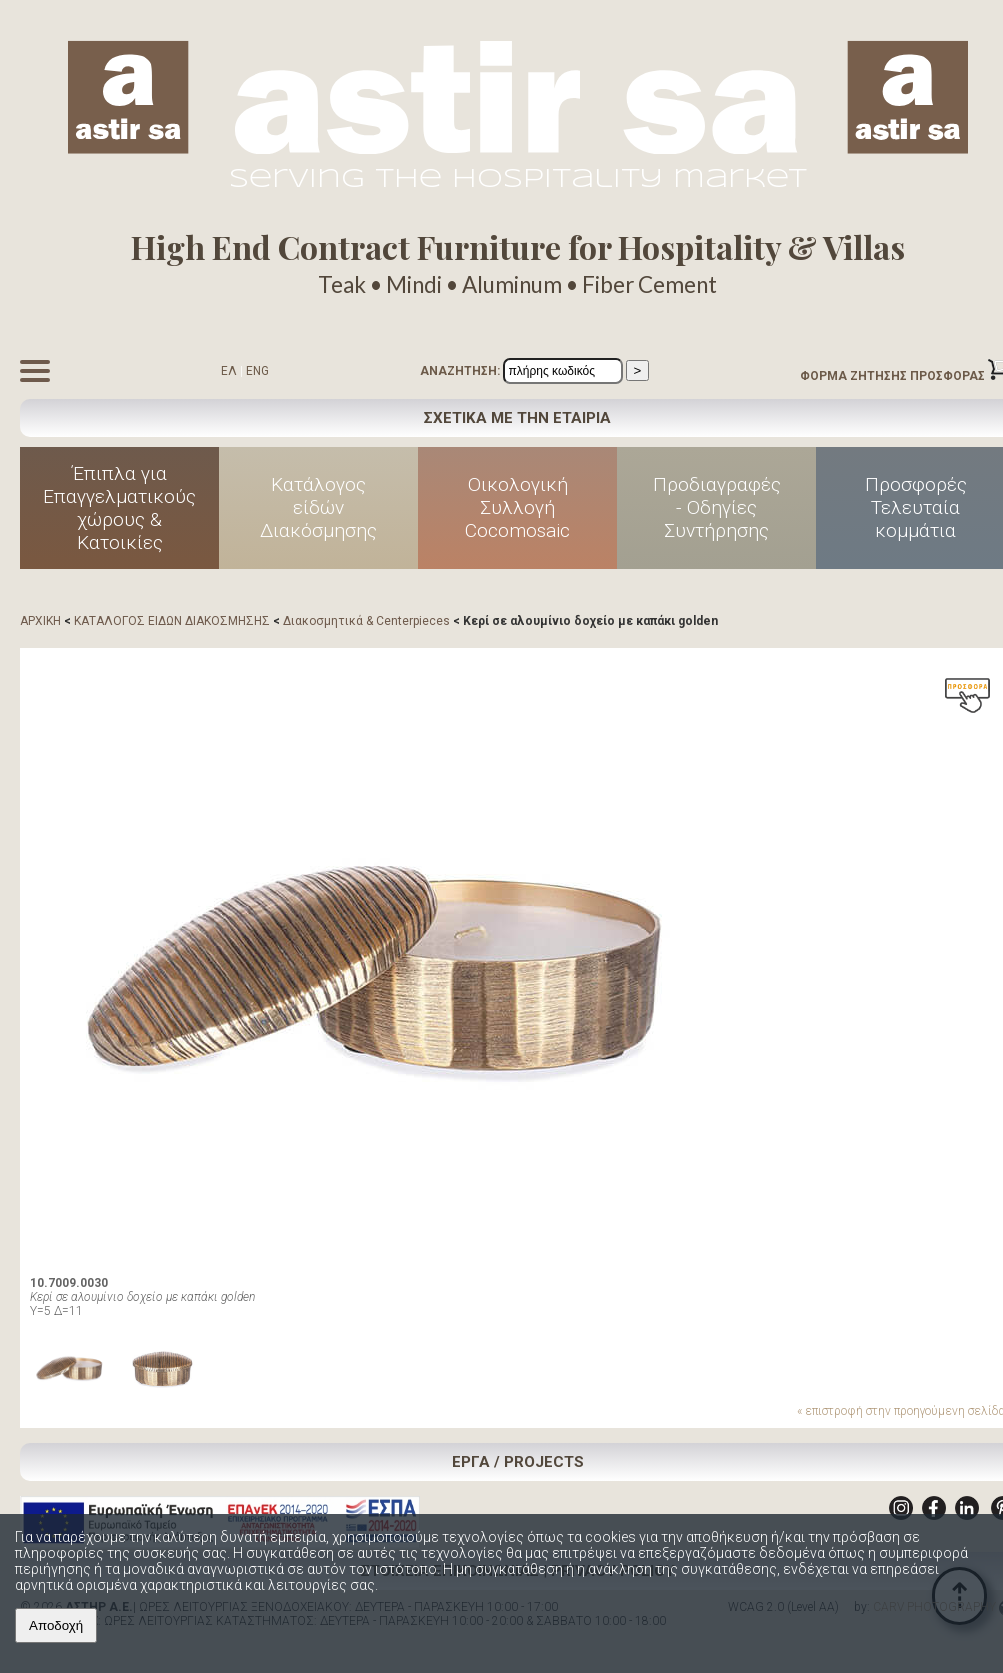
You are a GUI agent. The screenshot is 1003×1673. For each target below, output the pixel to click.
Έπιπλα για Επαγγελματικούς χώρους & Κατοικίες (119, 508)
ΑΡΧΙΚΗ (40, 621)
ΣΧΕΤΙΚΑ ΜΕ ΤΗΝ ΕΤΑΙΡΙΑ (517, 418)
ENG (257, 371)
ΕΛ (229, 371)
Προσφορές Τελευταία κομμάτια (916, 507)
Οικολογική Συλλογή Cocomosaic (517, 507)
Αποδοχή (56, 1625)
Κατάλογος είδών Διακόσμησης (318, 507)
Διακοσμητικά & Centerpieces (366, 621)
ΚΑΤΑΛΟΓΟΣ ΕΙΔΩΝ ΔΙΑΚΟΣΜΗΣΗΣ (172, 621)
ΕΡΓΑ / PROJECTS (518, 1462)
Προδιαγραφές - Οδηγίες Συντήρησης (717, 507)
